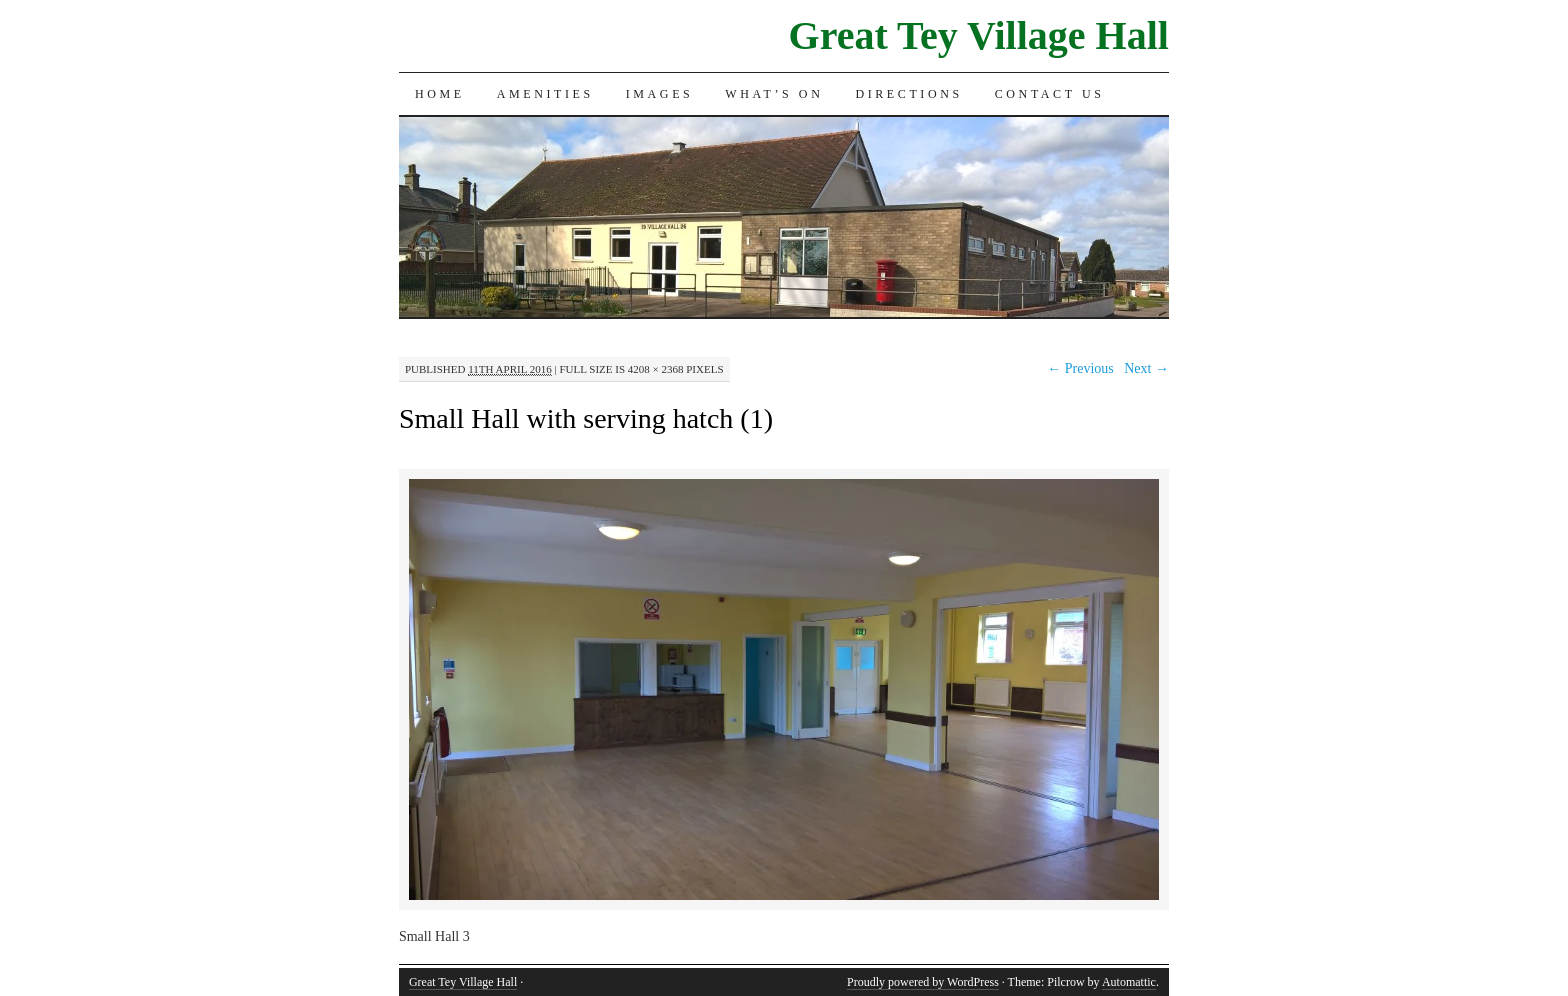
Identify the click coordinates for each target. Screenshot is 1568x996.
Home (440, 94)
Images (660, 94)
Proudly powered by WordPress (923, 982)
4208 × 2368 (656, 369)
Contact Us (1050, 94)
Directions (908, 94)
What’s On (774, 94)
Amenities (545, 94)
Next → (1146, 368)
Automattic (1129, 982)
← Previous (1080, 368)
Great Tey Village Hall (979, 35)
